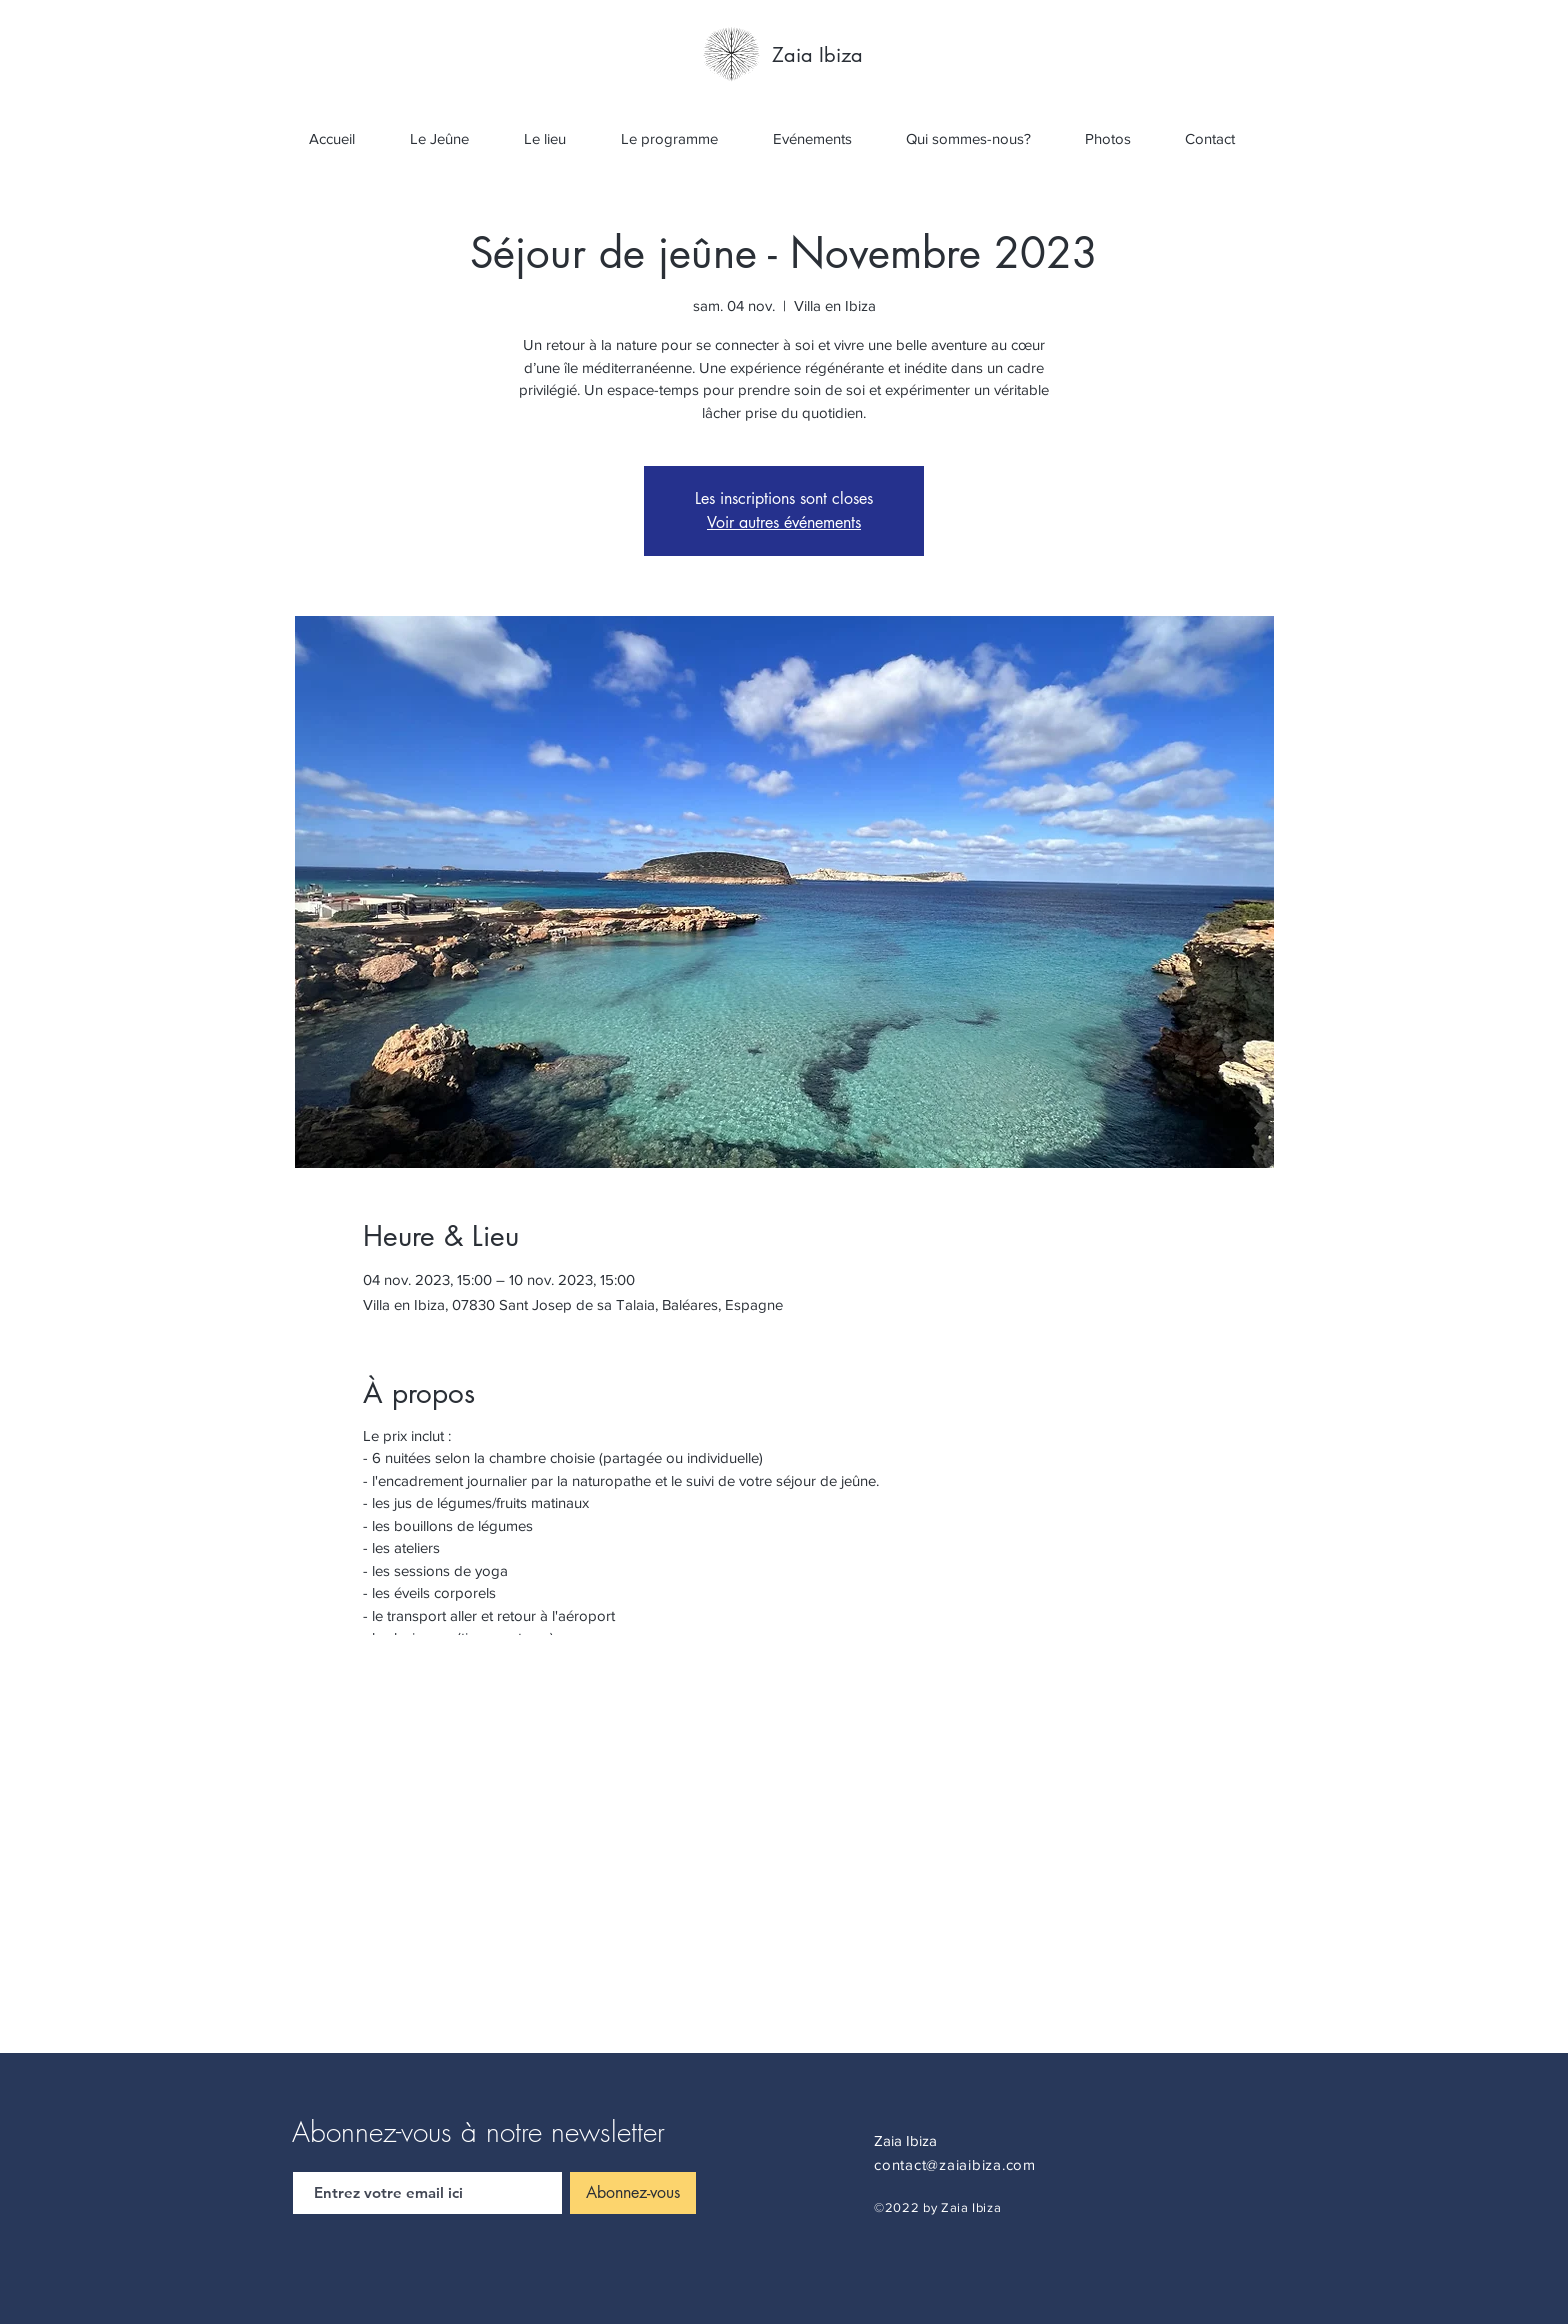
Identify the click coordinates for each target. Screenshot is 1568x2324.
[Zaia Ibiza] (818, 55)
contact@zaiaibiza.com (955, 2164)
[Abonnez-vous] (633, 2193)
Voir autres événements (784, 522)
